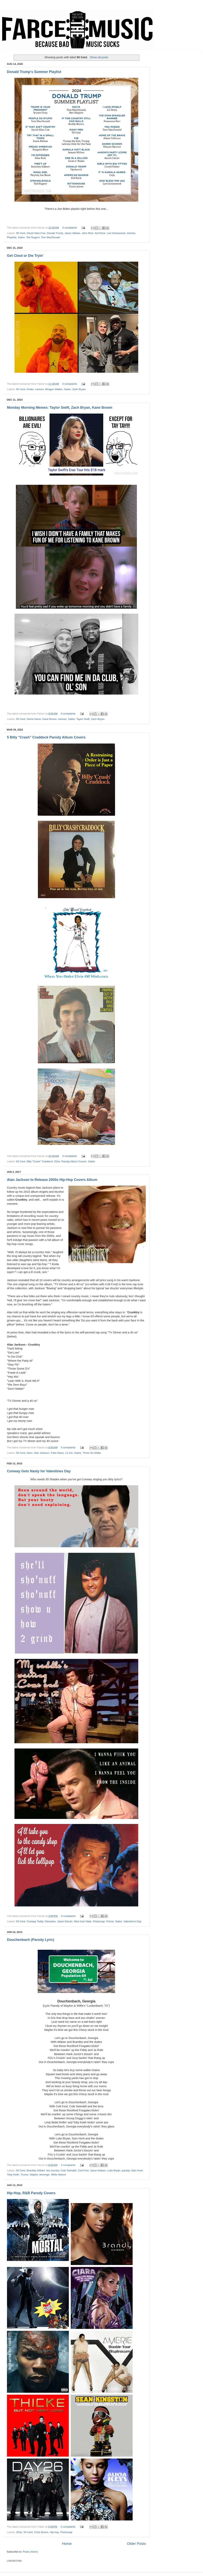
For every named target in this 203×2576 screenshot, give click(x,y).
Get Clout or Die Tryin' (25, 256)
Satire (21, 237)
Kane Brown (49, 719)
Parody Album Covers (74, 1161)
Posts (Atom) (30, 2551)
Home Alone (34, 719)
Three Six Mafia (92, 1452)
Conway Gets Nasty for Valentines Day (39, 1471)
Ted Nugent (33, 237)
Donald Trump (55, 233)
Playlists (12, 237)
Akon (29, 1452)
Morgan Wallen (53, 389)
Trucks (24, 2174)
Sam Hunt (137, 2170)
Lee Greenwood (116, 233)
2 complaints (68, 2165)
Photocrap (99, 1921)
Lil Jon (69, 1452)
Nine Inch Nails (82, 1921)
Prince (110, 1921)
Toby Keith (13, 2174)
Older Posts (136, 2544)
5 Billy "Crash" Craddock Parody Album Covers (46, 737)
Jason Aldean (72, 233)
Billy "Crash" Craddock (40, 1161)
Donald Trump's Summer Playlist (34, 72)
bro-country (52, 2170)
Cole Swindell (68, 2170)
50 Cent (20, 233)
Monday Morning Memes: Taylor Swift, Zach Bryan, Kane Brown (59, 407)
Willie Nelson (58, 2174)
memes (131, 233)
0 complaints (69, 227)
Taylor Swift (83, 719)
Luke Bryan (113, 2170)
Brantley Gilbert (36, 2170)
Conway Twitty (35, 1921)
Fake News (57, 1452)
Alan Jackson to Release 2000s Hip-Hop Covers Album (52, 1180)
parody (126, 2170)
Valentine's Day (132, 1921)
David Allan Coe (36, 233)
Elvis (57, 1161)
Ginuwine (50, 1921)
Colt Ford (83, 2170)
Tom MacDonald (50, 237)
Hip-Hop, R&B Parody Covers (31, 2193)
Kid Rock (100, 233)
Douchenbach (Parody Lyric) (30, 1940)
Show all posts (99, 57)
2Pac (19, 2532)
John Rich (87, 233)
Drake (30, 389)
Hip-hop (54, 2532)
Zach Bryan (79, 389)
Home (67, 2544)
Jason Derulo (64, 1921)
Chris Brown (41, 2532)
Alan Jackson (41, 1452)
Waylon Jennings (39, 2174)
